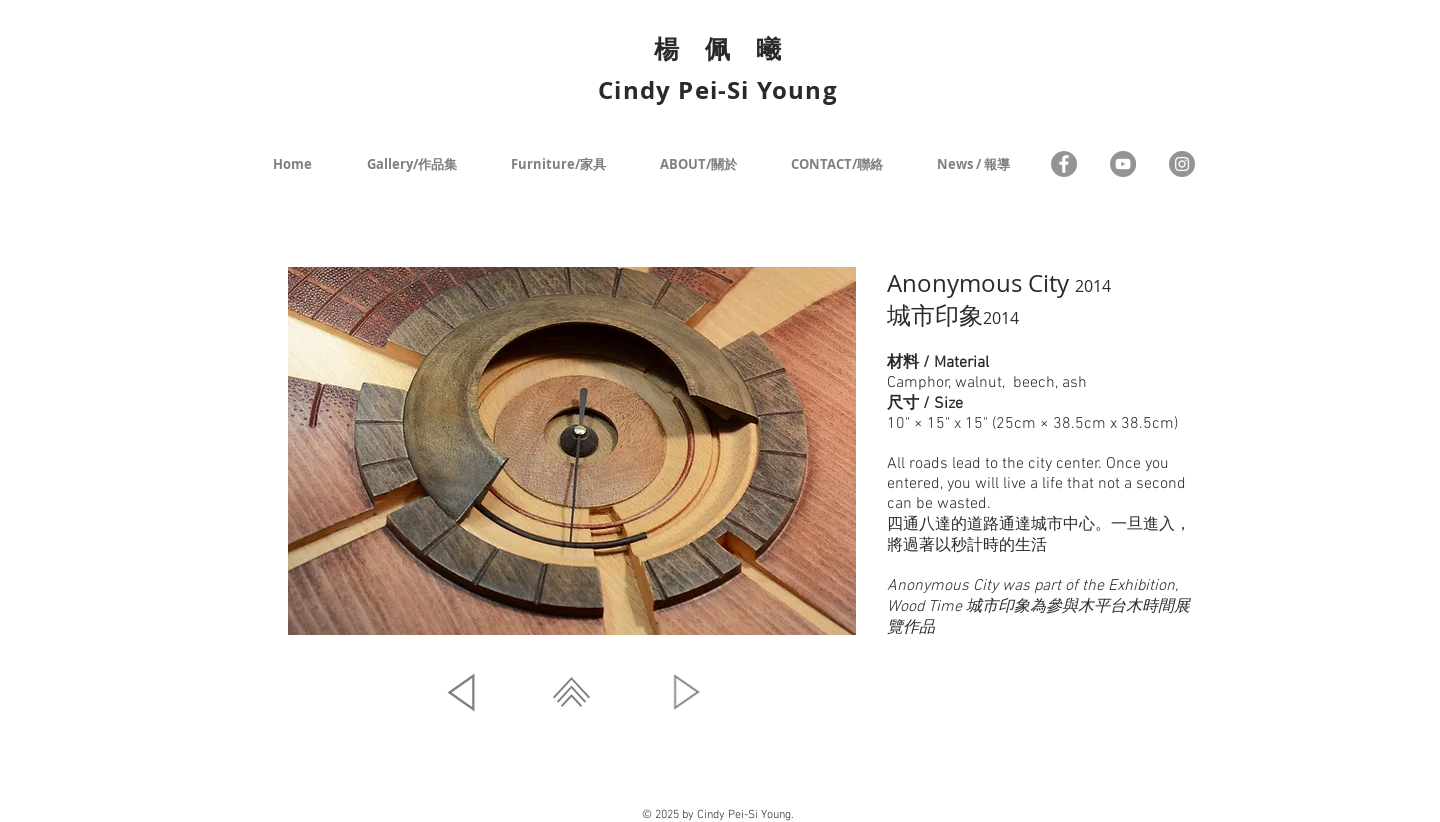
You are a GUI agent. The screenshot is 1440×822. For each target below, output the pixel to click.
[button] (572, 451)
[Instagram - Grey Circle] (1182, 164)
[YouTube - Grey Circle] (1123, 164)
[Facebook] (1064, 164)
